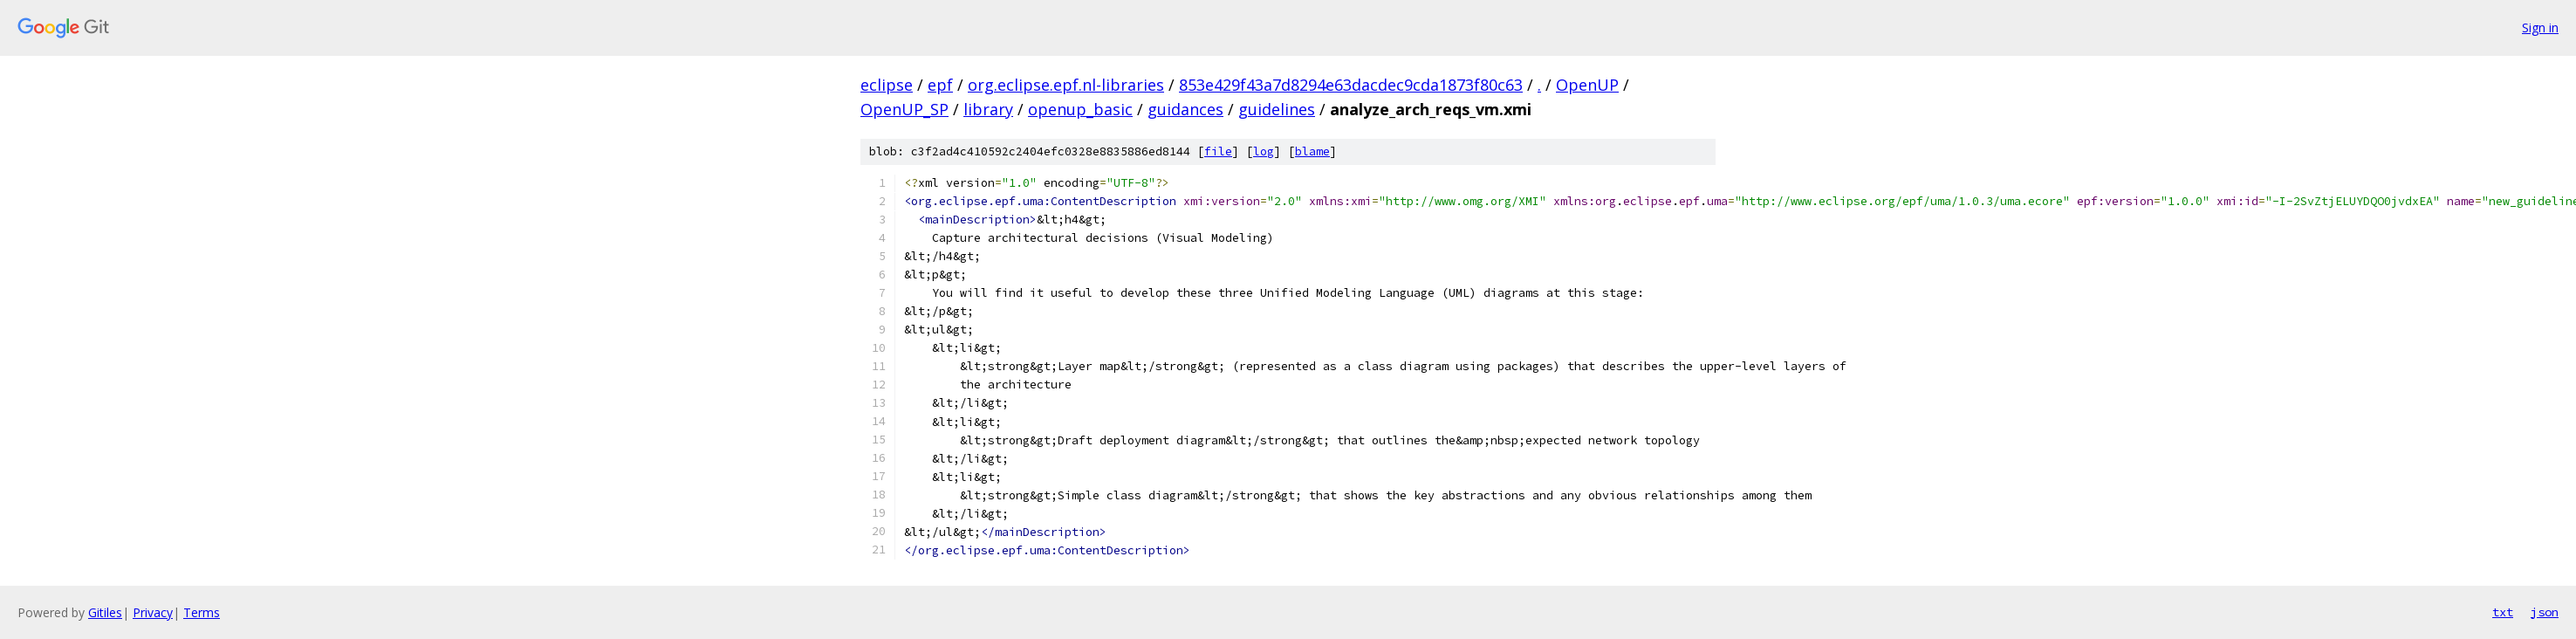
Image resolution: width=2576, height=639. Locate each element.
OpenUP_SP (904, 109)
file (1218, 151)
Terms (201, 612)
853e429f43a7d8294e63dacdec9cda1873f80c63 (1351, 84)
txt (2502, 612)
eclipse (886, 84)
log (1263, 151)
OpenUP (1587, 84)
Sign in (2540, 27)
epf (940, 84)
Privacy (153, 612)
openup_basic (1080, 109)
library (988, 109)
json (2545, 612)
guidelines (1276, 109)
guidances (1185, 109)
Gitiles (105, 612)
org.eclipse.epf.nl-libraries (1066, 84)
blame (1312, 151)
